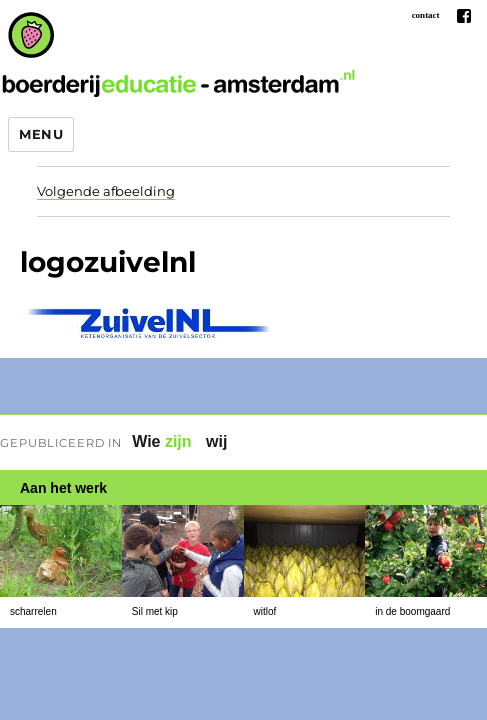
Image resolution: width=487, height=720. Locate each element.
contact (426, 15)
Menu (41, 134)
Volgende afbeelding (106, 191)
